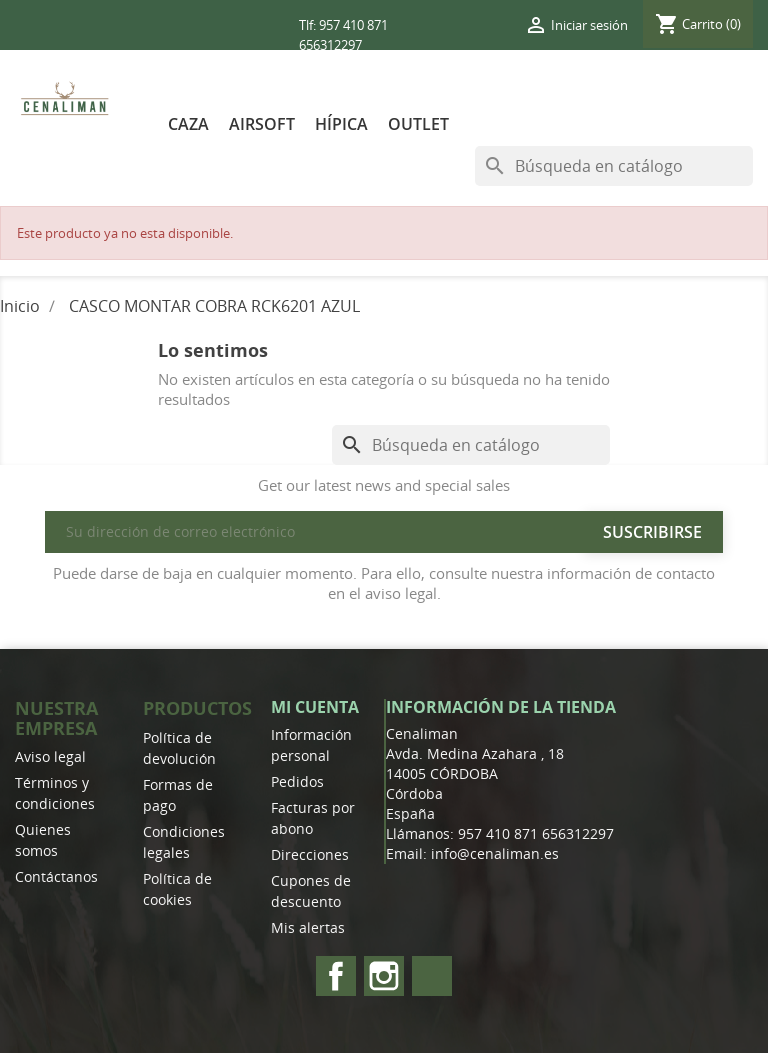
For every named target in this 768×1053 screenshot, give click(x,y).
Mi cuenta (315, 707)
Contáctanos (56, 876)
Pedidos (297, 781)
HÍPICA (341, 124)
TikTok (432, 976)
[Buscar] (614, 166)
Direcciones (310, 854)
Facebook (336, 976)
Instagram (384, 976)
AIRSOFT (262, 124)
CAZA (188, 124)
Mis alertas (308, 927)
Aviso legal (50, 756)
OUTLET (418, 124)
